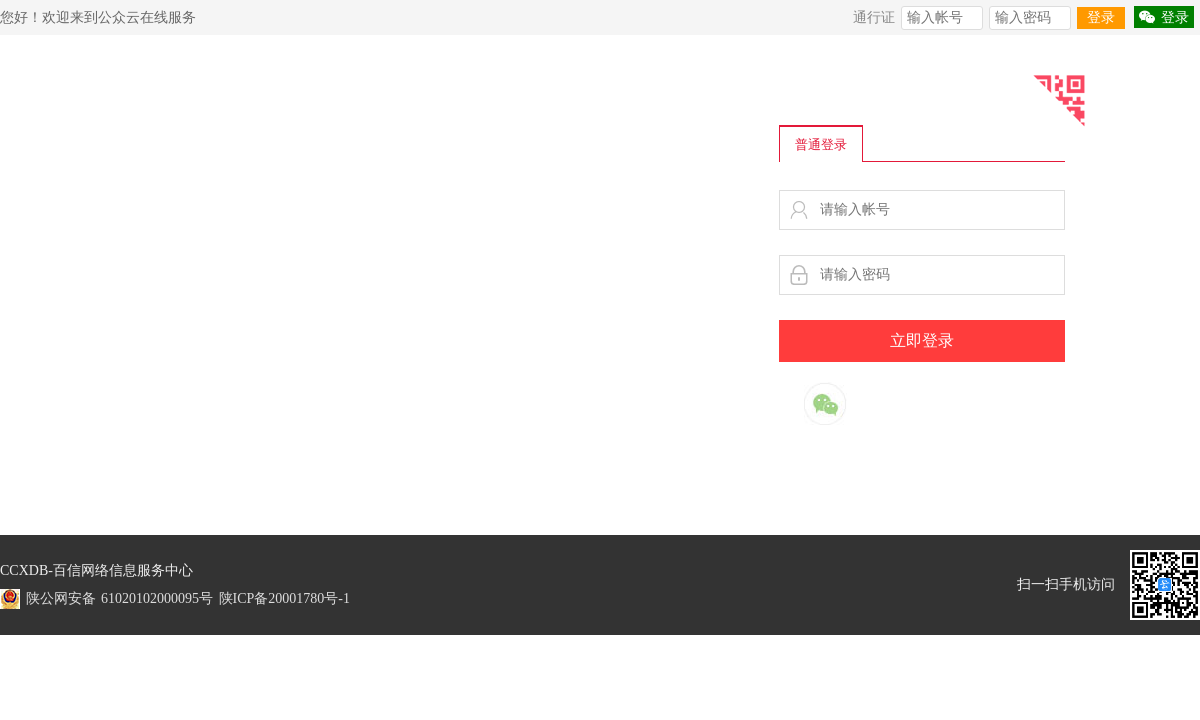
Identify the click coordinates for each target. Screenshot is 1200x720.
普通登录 (821, 144)
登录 (1101, 17)
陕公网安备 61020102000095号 (120, 598)
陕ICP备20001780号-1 (284, 598)
